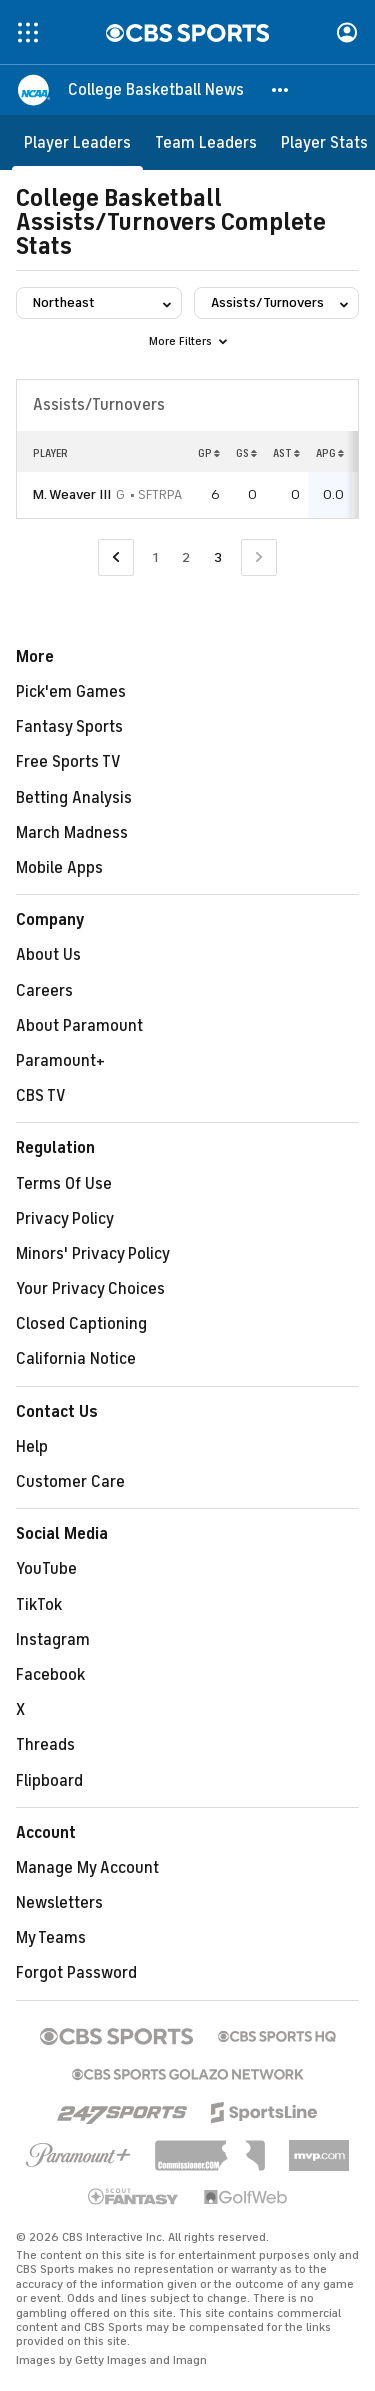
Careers (44, 991)
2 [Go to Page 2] (186, 557)
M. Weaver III (72, 494)
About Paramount (79, 1026)
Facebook (50, 1675)
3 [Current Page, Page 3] (218, 557)
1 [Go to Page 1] (155, 557)
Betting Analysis (74, 798)
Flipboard (49, 1781)
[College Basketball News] (156, 90)
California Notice (76, 1359)
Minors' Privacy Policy (93, 1254)
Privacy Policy (65, 1219)
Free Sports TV (68, 762)
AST (286, 453)
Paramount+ (60, 1061)
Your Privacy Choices (90, 1289)
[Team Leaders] (206, 142)
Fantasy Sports (69, 727)
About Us (48, 955)
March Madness (72, 833)
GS (246, 453)
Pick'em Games (71, 692)
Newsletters (59, 1903)
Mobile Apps (59, 868)
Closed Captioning (81, 1324)
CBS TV (41, 1096)
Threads (45, 1745)
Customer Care (70, 1482)
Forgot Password (76, 1973)
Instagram (53, 1640)
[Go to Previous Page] (116, 557)
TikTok (39, 1605)
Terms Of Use (64, 1184)
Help (32, 1447)
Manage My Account (87, 1868)
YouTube (46, 1569)
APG (330, 453)
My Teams (51, 1938)
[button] (281, 90)
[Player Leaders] (77, 142)
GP (209, 453)
